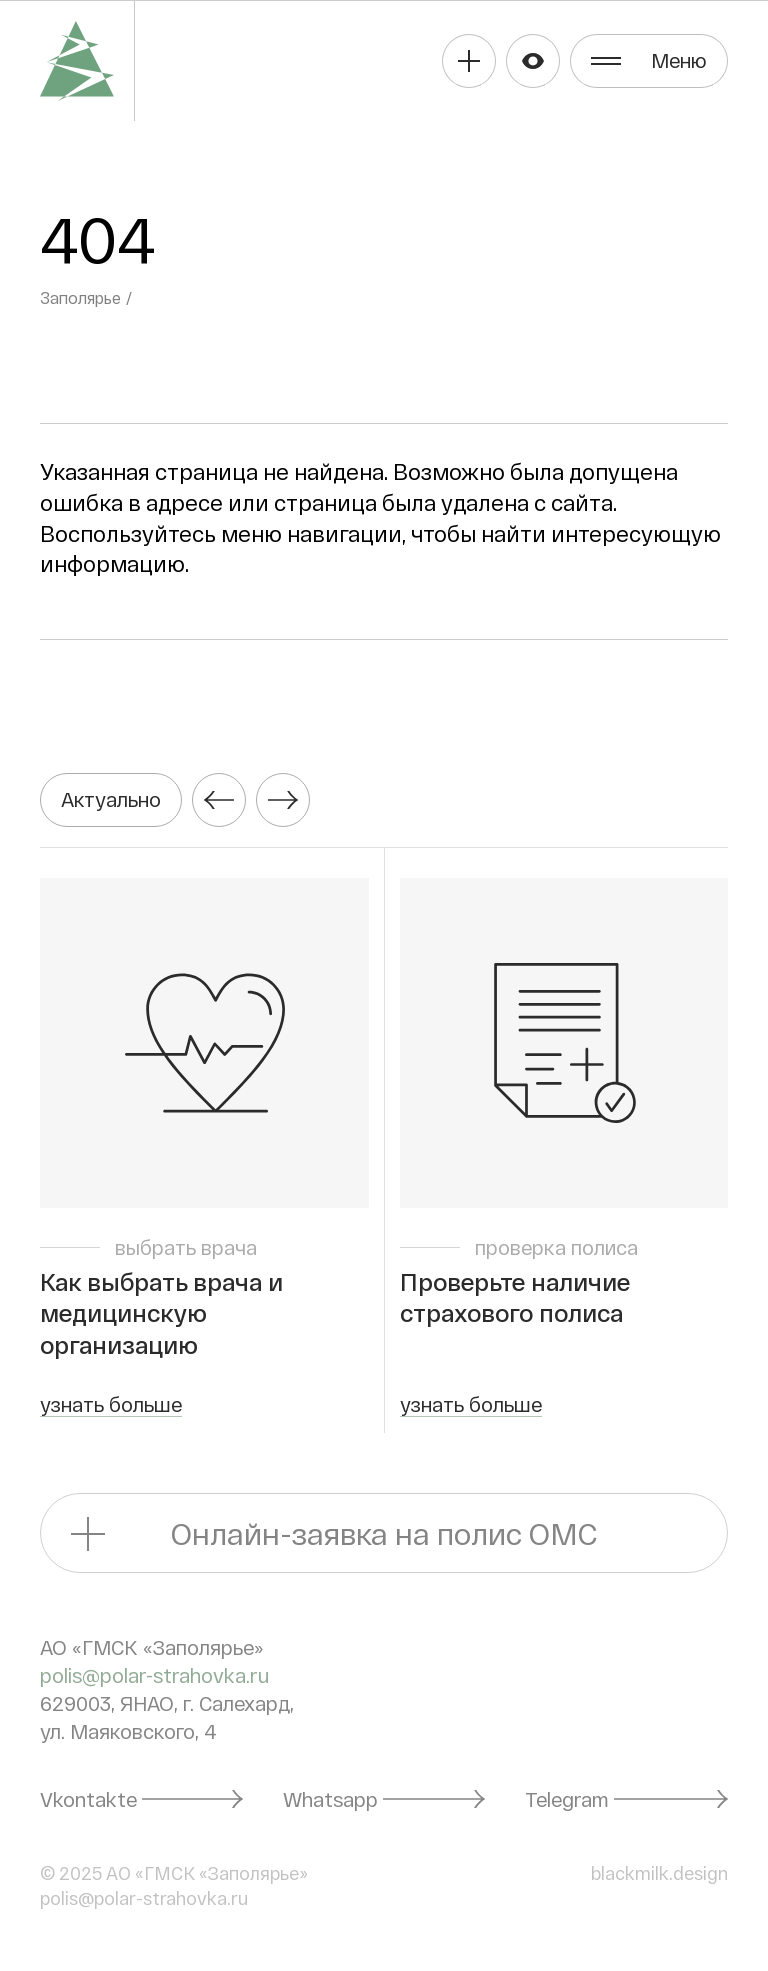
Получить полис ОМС (469, 61)
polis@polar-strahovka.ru (154, 1675)
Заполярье (80, 297)
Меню (679, 60)
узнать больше (111, 1404)
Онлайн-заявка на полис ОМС (384, 1533)
